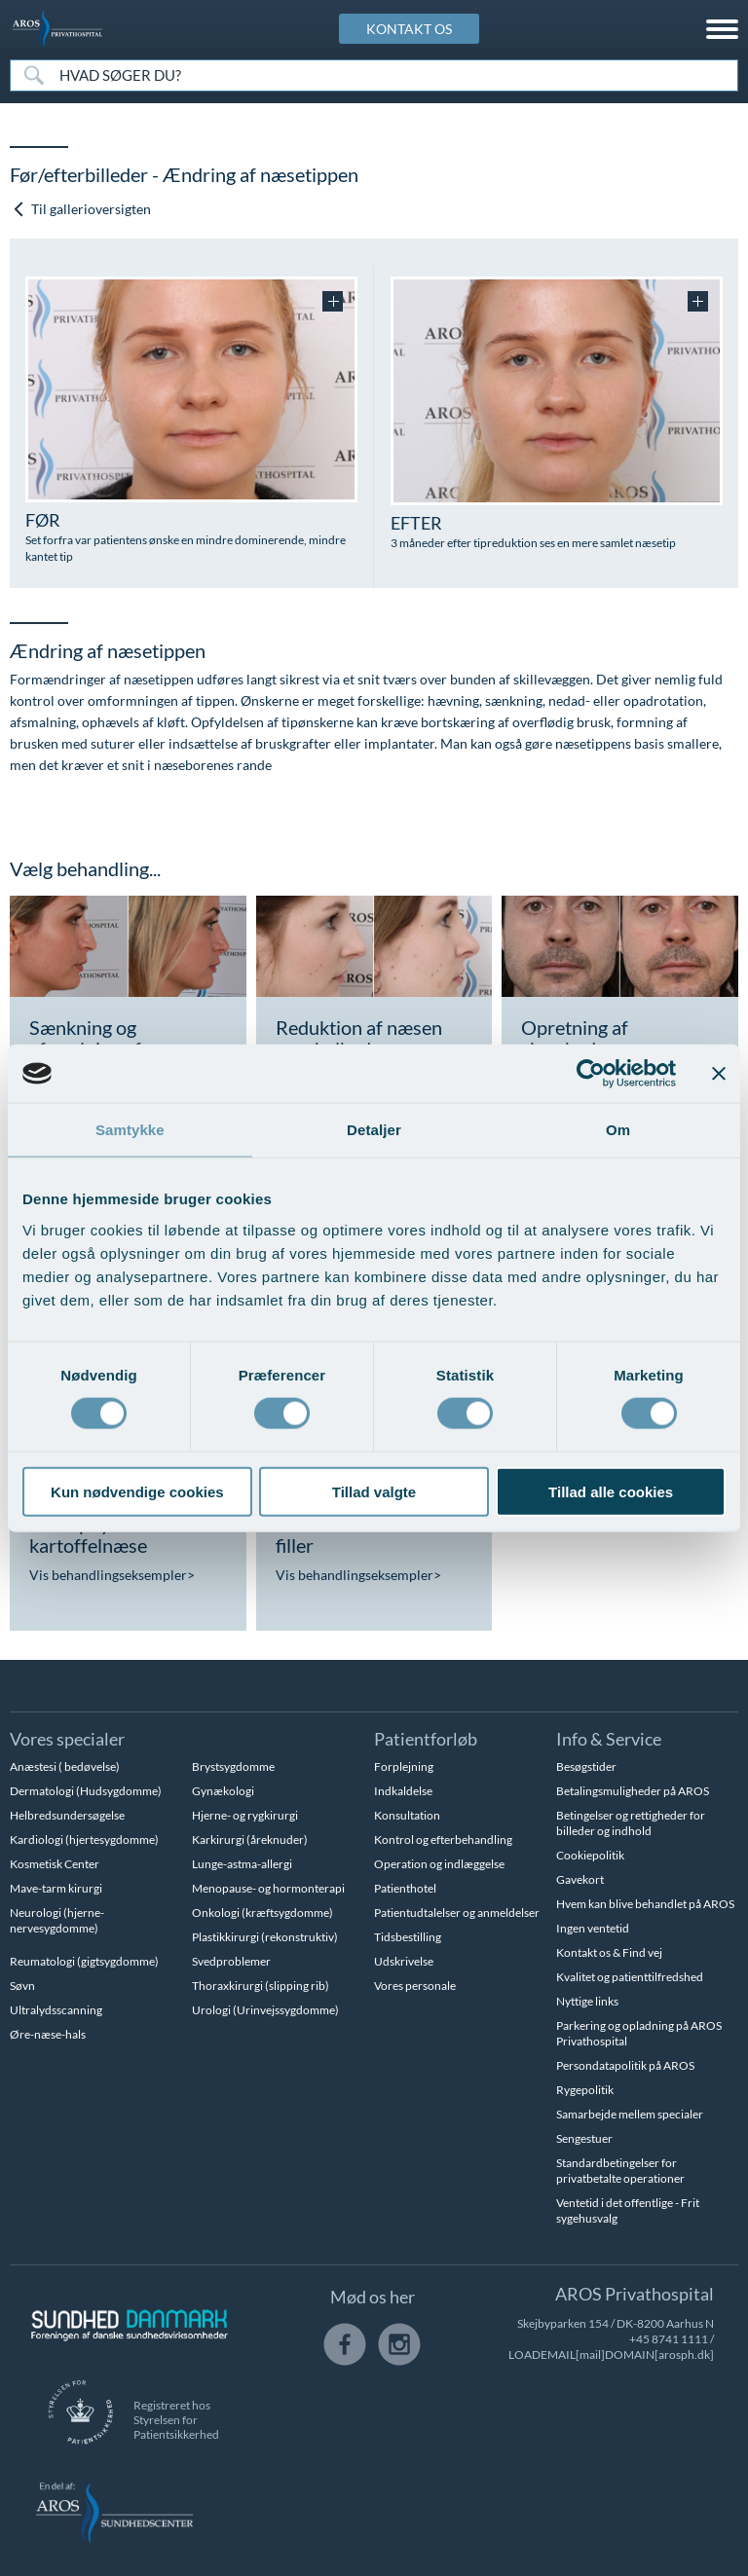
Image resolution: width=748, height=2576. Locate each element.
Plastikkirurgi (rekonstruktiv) (265, 1937)
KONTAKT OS (409, 28)
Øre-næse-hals (48, 2034)
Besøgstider (586, 1766)
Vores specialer (67, 1738)
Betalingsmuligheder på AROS (632, 1791)
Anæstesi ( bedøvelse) (65, 1766)
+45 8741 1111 (668, 2339)
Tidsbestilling (407, 1937)
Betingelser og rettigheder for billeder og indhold (630, 1823)
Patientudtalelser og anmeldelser (457, 1912)
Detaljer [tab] (374, 1130)
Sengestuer (584, 2138)
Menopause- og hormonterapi (268, 1888)
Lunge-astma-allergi (242, 1864)
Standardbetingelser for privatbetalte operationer (620, 2170)
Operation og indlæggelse (439, 1864)
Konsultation (407, 1815)
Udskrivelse (403, 1961)
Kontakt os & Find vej (609, 1952)
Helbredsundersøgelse (67, 1815)
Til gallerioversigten (81, 209)
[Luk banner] (719, 1074)
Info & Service (608, 1738)
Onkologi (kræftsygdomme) (262, 1912)
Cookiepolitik (590, 1855)
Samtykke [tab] (130, 1130)
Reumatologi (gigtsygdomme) (84, 1961)
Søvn (22, 1985)
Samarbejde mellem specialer (629, 2114)
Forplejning (403, 1766)
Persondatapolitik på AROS (625, 2065)
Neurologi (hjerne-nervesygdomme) (57, 1920)
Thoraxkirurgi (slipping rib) (260, 1985)
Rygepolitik (585, 2089)
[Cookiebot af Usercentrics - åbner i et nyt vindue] (590, 1073)
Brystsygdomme (233, 1766)
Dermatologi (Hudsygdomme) (86, 1791)
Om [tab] (618, 1130)
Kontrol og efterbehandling (443, 1839)
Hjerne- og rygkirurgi (245, 1815)
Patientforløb (425, 1738)
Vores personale (415, 1985)
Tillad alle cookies (610, 1491)
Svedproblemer (231, 1961)
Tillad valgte (374, 1491)
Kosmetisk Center (54, 1864)
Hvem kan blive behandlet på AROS (645, 1903)
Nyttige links (587, 2001)
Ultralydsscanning (56, 2010)
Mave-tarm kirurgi (56, 1888)
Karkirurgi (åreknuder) (250, 1839)
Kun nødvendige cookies (137, 1491)
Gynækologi (223, 1791)
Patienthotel (405, 1888)
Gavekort (580, 1879)
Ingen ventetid (592, 1928)
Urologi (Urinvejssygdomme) (265, 2010)
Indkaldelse (403, 1791)
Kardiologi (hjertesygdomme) (84, 1839)
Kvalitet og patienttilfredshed (629, 1976)
